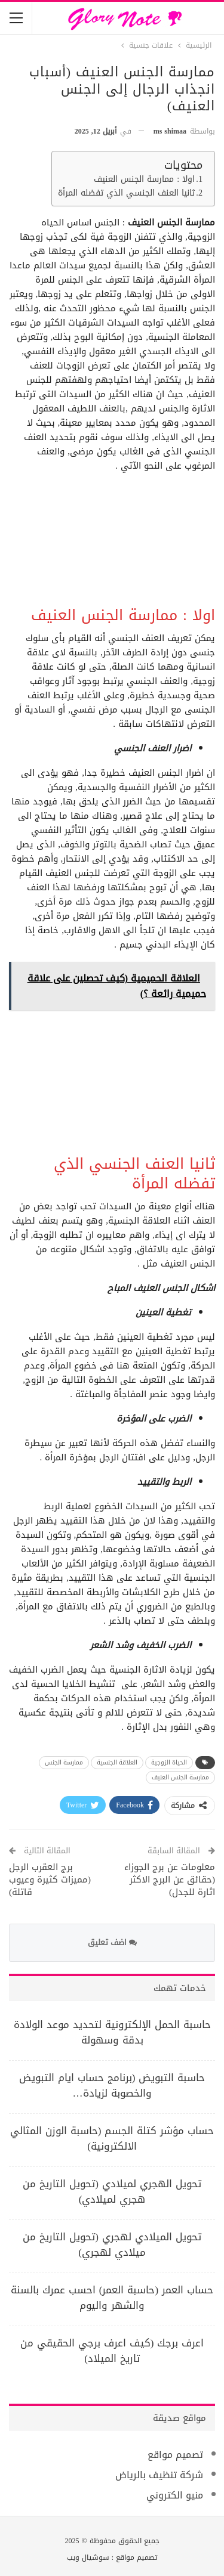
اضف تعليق (112, 1942)
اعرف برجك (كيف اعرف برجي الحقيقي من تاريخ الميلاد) (112, 2350)
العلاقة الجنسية (117, 1762)
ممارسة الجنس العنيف (180, 1777)
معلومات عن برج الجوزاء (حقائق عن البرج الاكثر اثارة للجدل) (169, 1879)
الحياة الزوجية (169, 1762)
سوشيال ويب (88, 2557)
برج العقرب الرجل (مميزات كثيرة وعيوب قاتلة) (50, 1879)
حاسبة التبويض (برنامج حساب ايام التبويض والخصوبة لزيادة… (112, 2085)
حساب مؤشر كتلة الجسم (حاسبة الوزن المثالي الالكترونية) (112, 2138)
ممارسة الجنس (64, 1762)
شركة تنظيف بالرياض (159, 2475)
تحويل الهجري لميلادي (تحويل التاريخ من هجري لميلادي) (112, 2191)
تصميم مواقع (175, 2454)
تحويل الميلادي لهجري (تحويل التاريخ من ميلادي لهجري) (112, 2244)
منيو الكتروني (174, 2495)
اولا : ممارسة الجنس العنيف (144, 180)
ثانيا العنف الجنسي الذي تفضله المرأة (126, 193)
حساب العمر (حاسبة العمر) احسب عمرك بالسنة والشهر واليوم (112, 2297)
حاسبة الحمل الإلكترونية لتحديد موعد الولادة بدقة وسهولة (112, 2032)
